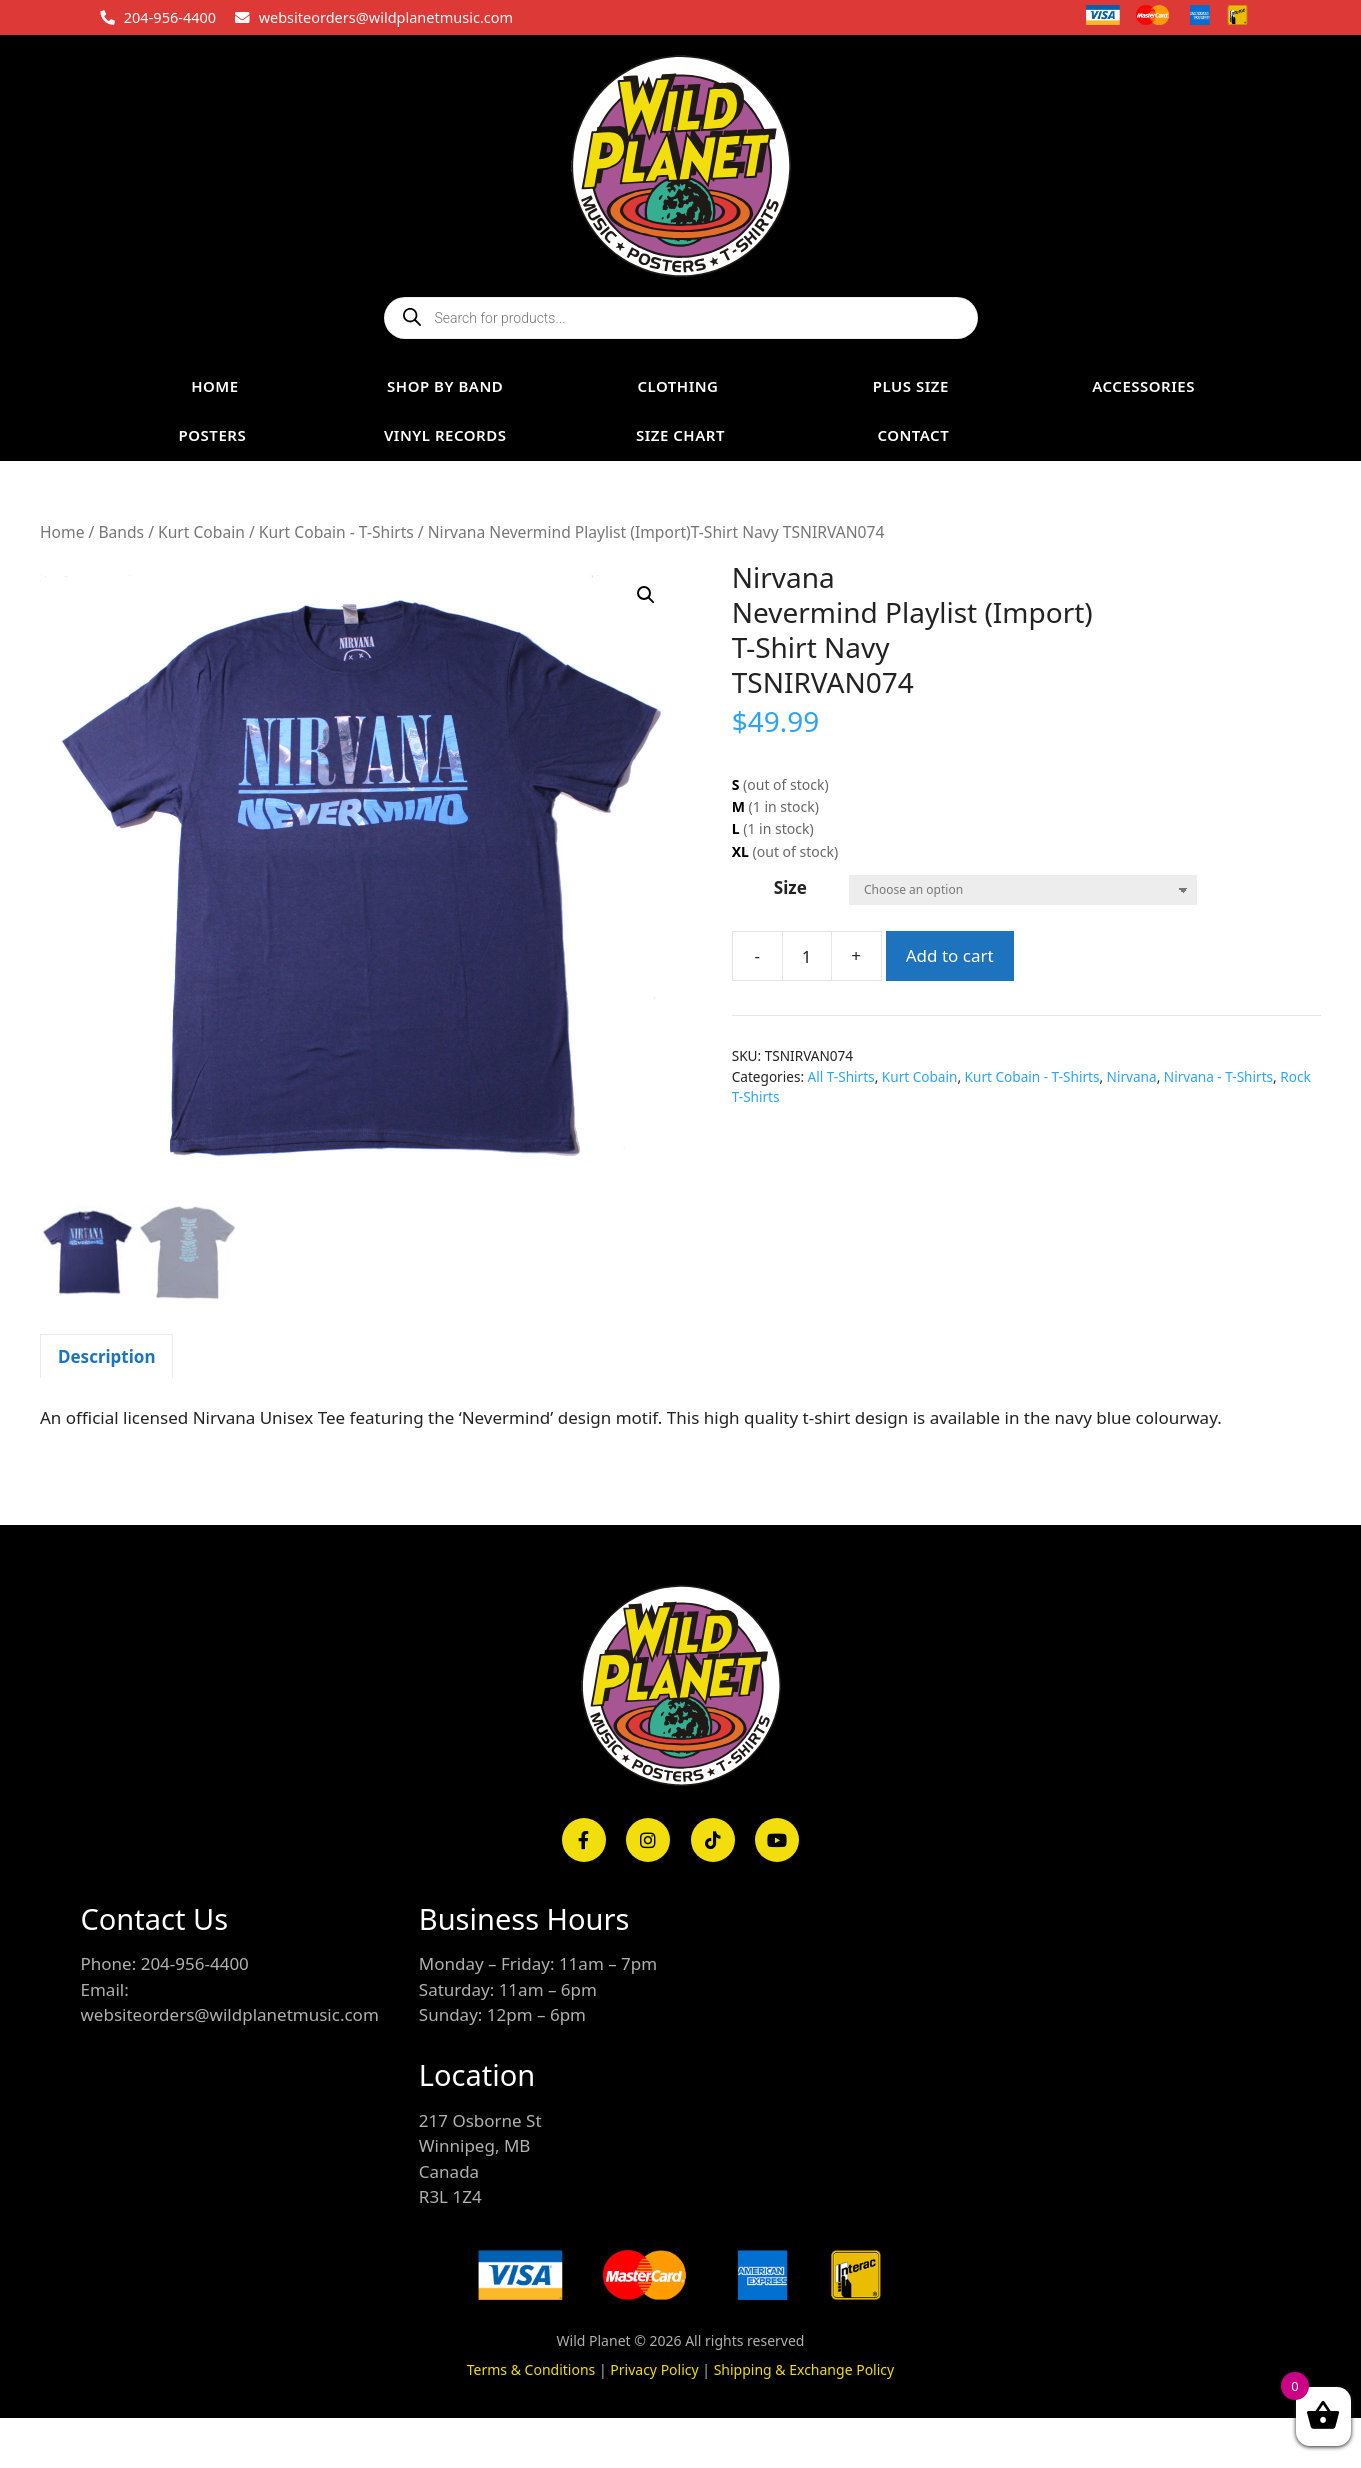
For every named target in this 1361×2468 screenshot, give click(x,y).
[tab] (106, 1356)
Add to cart (950, 955)
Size (790, 887)
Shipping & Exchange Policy (804, 2369)
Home (62, 532)
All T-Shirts (841, 1076)
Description (106, 1356)
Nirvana (1132, 1076)
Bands (121, 532)
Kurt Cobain (201, 532)
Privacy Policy (654, 2369)
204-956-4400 (170, 17)
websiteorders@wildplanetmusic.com (386, 17)
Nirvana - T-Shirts (1218, 1076)
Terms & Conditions (531, 2369)
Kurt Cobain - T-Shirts (336, 532)
